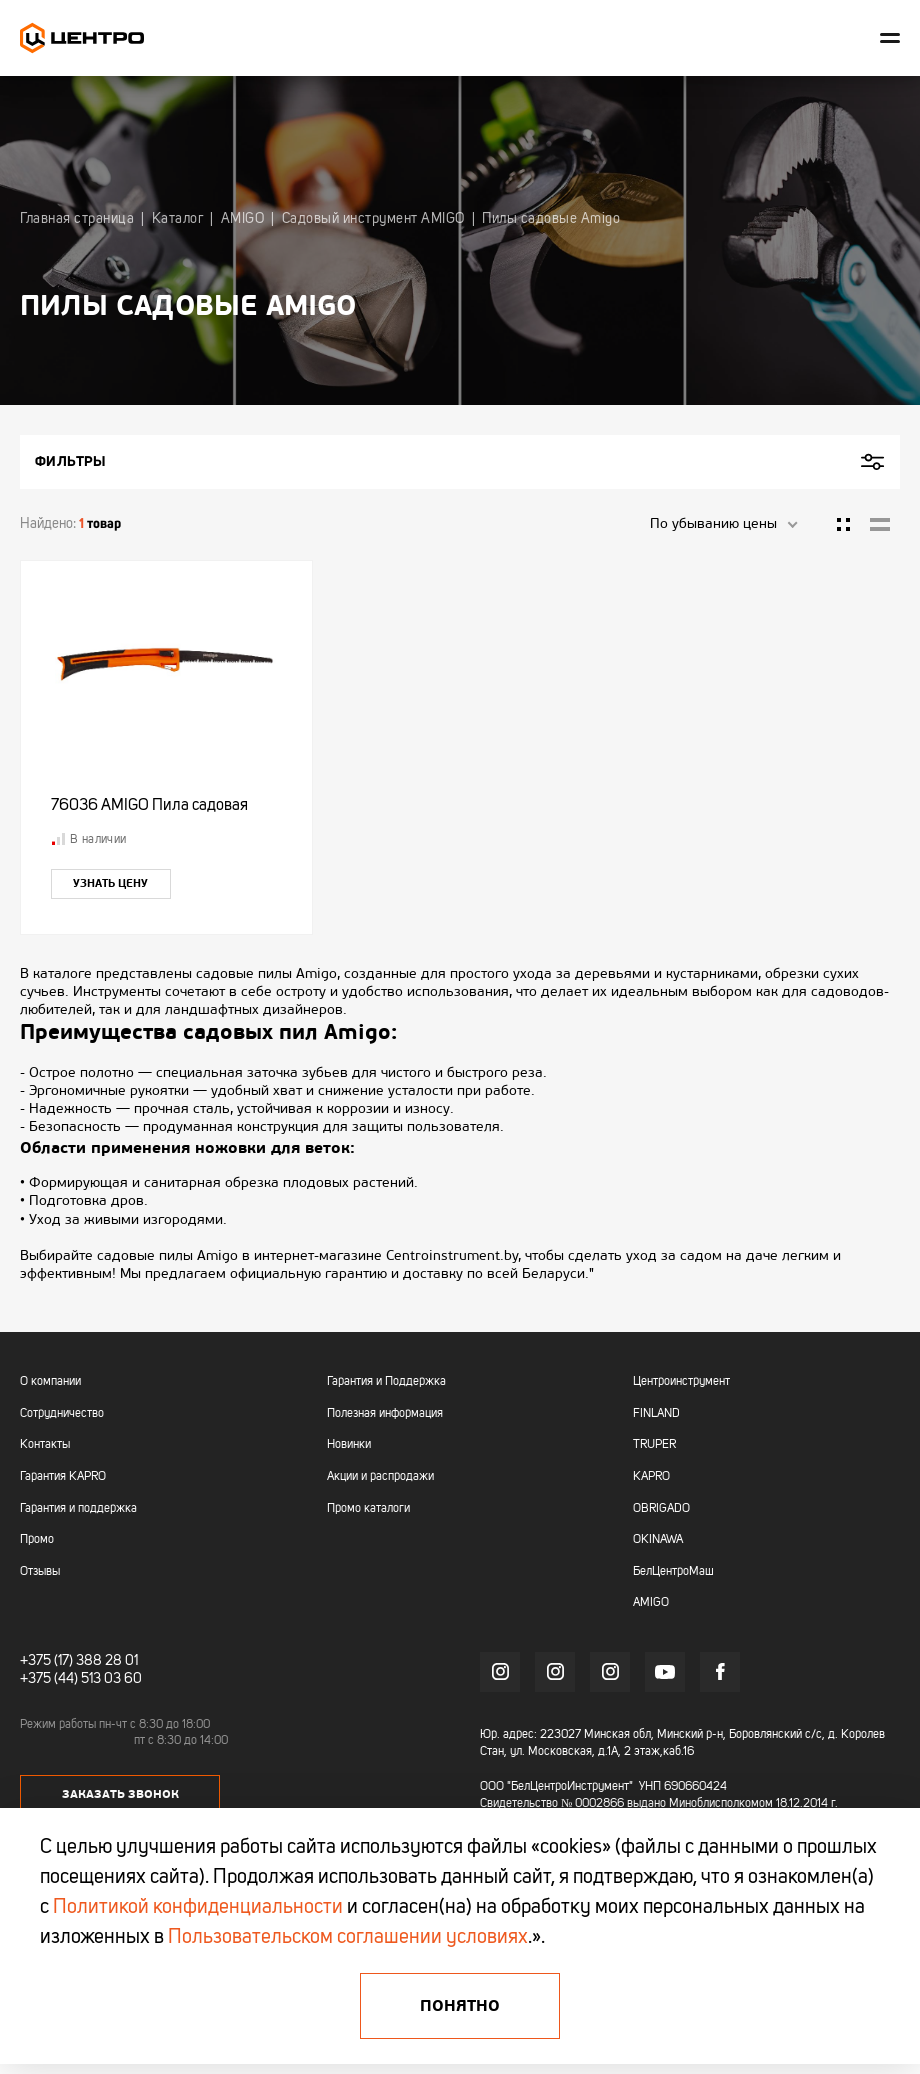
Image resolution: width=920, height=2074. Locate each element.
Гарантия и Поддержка (386, 1382)
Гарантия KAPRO (63, 1477)
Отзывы (40, 1572)
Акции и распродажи (380, 1477)
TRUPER (654, 1445)
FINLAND (656, 1414)
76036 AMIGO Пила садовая (149, 806)
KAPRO (651, 1477)
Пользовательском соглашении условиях (348, 1938)
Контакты (45, 1445)
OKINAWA (658, 1540)
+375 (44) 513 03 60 (81, 1679)
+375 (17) (46, 1661)
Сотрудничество (62, 1414)
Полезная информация (385, 1414)
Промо (37, 1540)
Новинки (349, 1445)
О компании (50, 1382)
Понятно (460, 2006)
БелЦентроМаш (673, 1572)
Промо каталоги (368, 1509)
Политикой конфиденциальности (198, 1908)
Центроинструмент (681, 1382)
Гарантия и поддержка (78, 1509)
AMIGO (651, 1603)
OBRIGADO (661, 1509)
